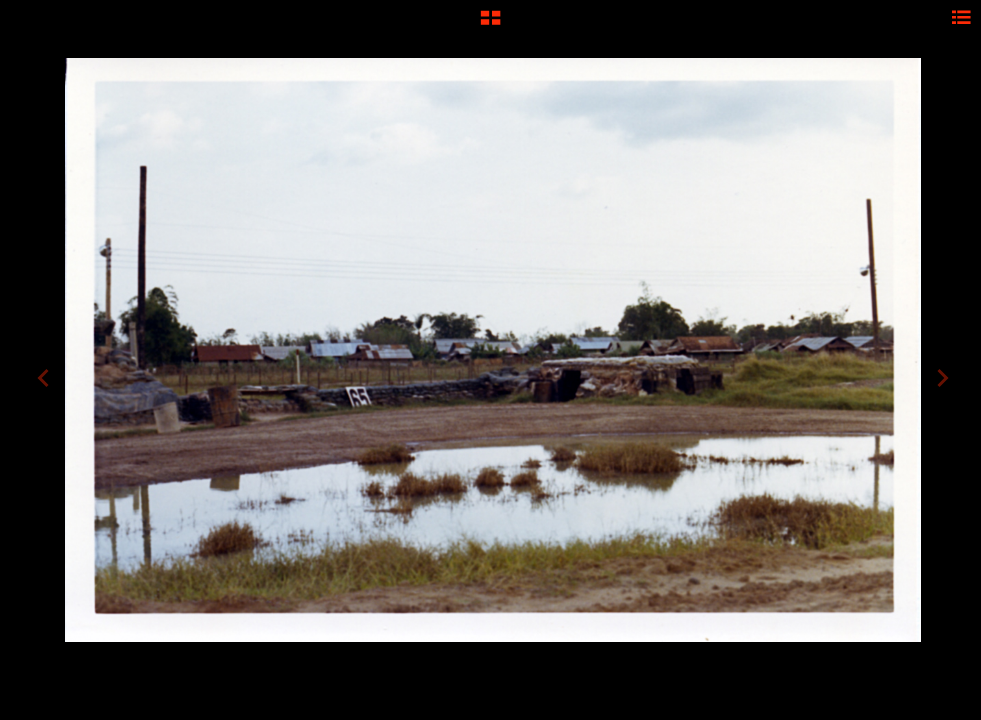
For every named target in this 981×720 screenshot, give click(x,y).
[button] (490, 25)
